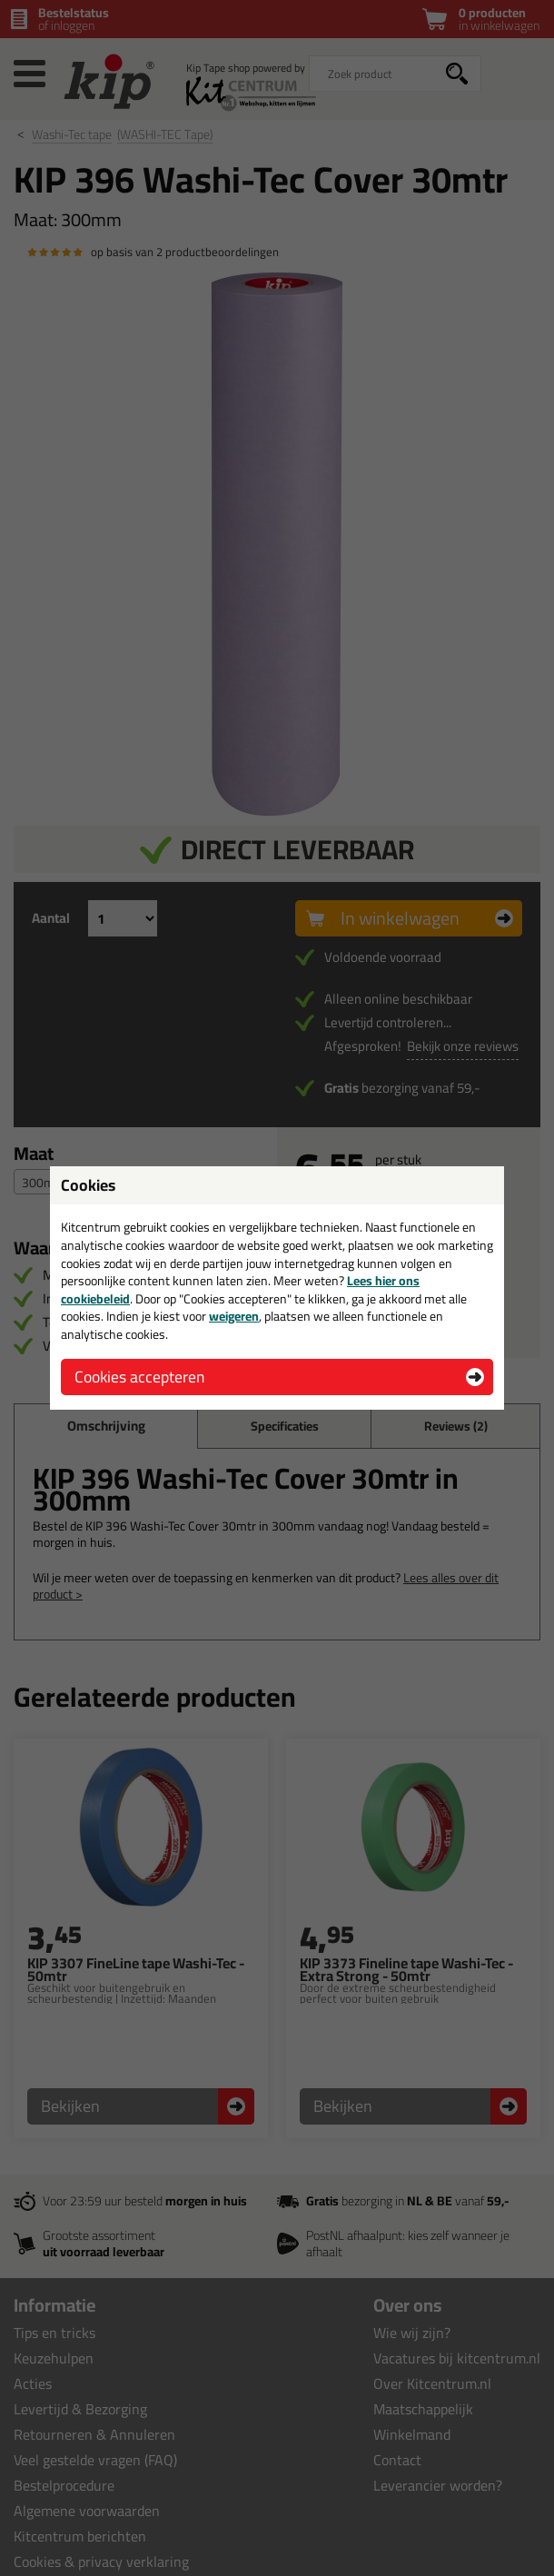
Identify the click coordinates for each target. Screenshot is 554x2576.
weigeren (234, 1316)
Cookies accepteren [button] (139, 1377)
